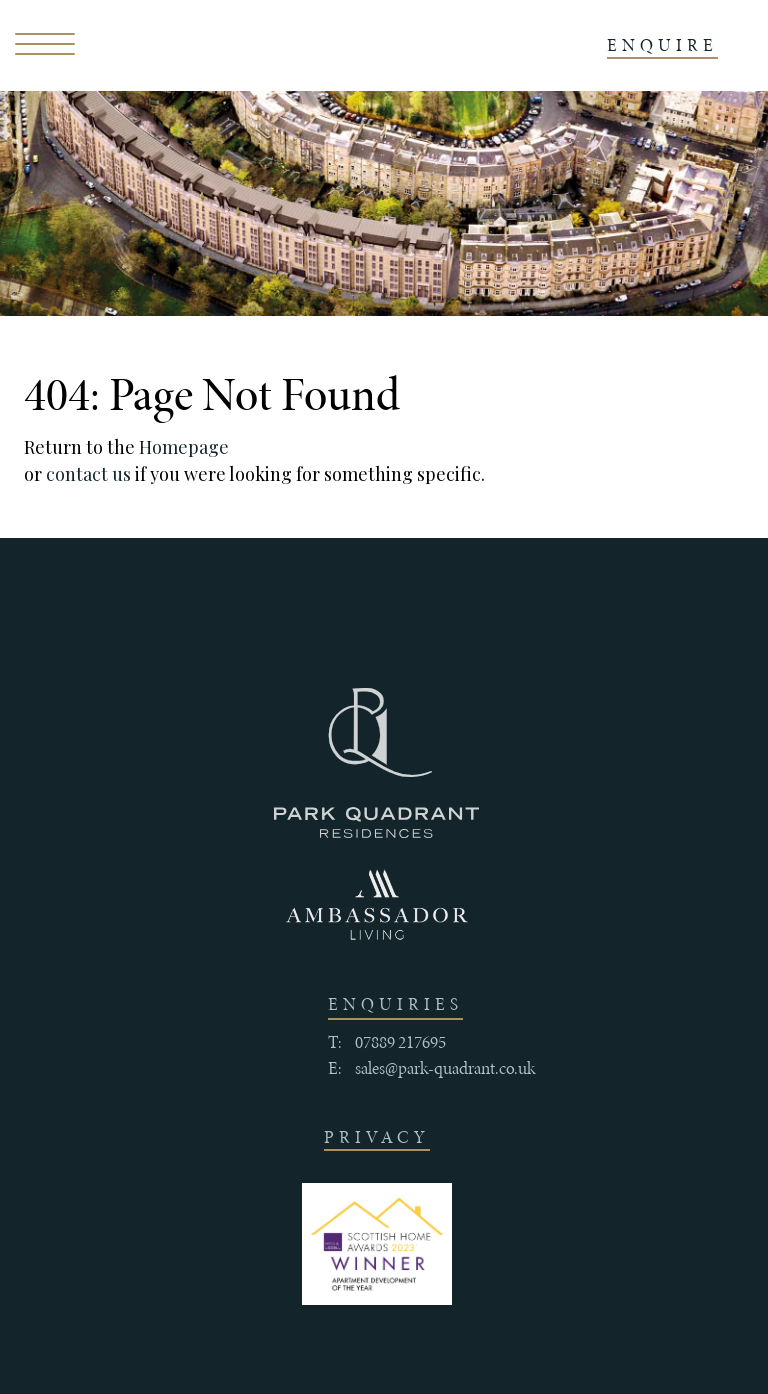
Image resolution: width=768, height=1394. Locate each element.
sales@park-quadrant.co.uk (445, 1068)
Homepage (184, 447)
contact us (88, 474)
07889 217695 (400, 1042)
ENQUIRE (662, 45)
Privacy (377, 1137)
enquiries (395, 1004)
